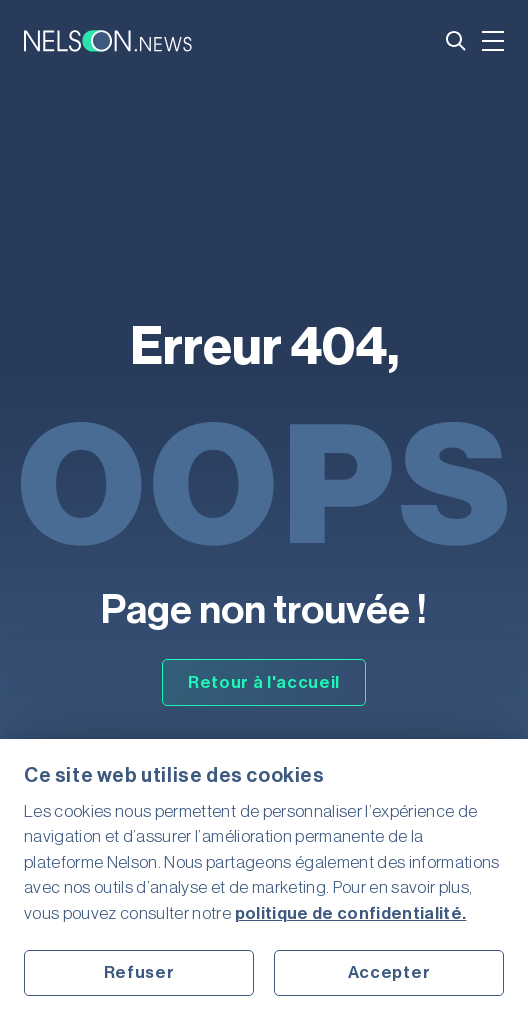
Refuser (139, 972)
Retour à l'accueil (264, 682)
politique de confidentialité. (351, 913)
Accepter (389, 972)
